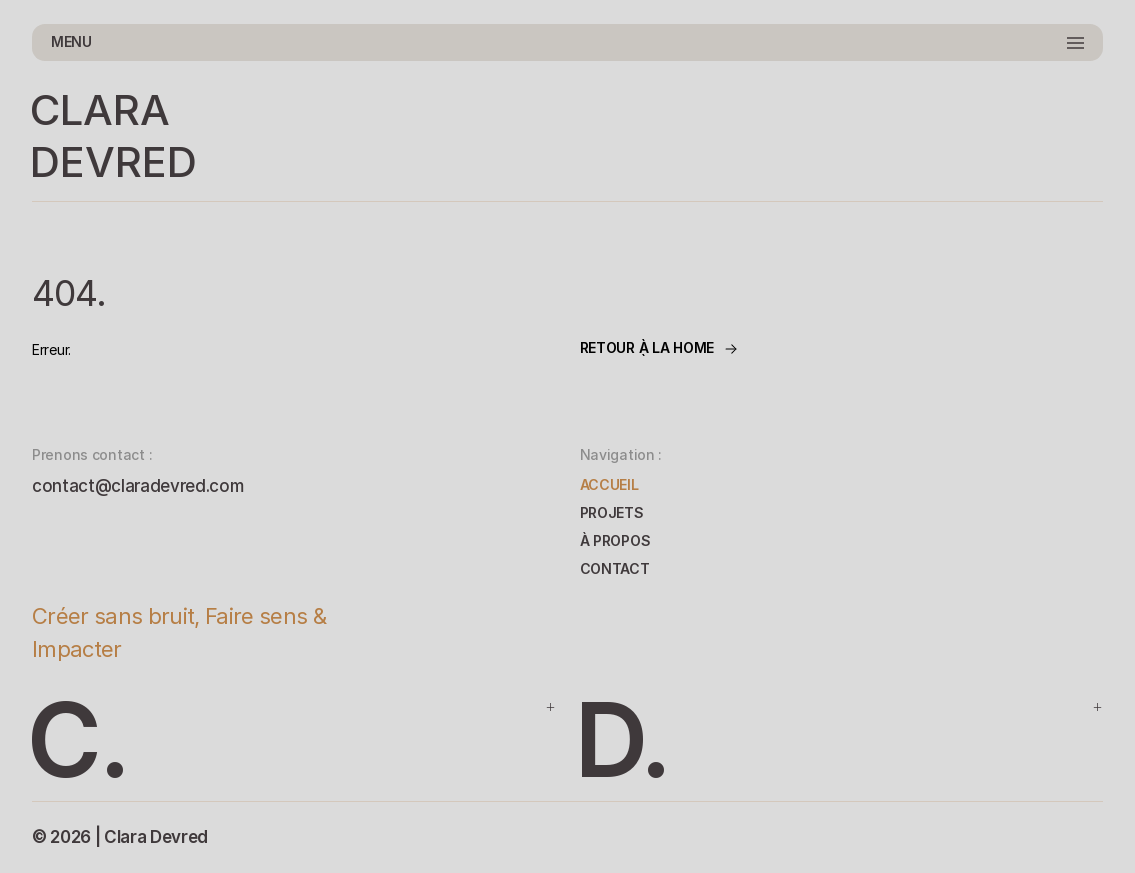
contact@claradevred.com (137, 486)
